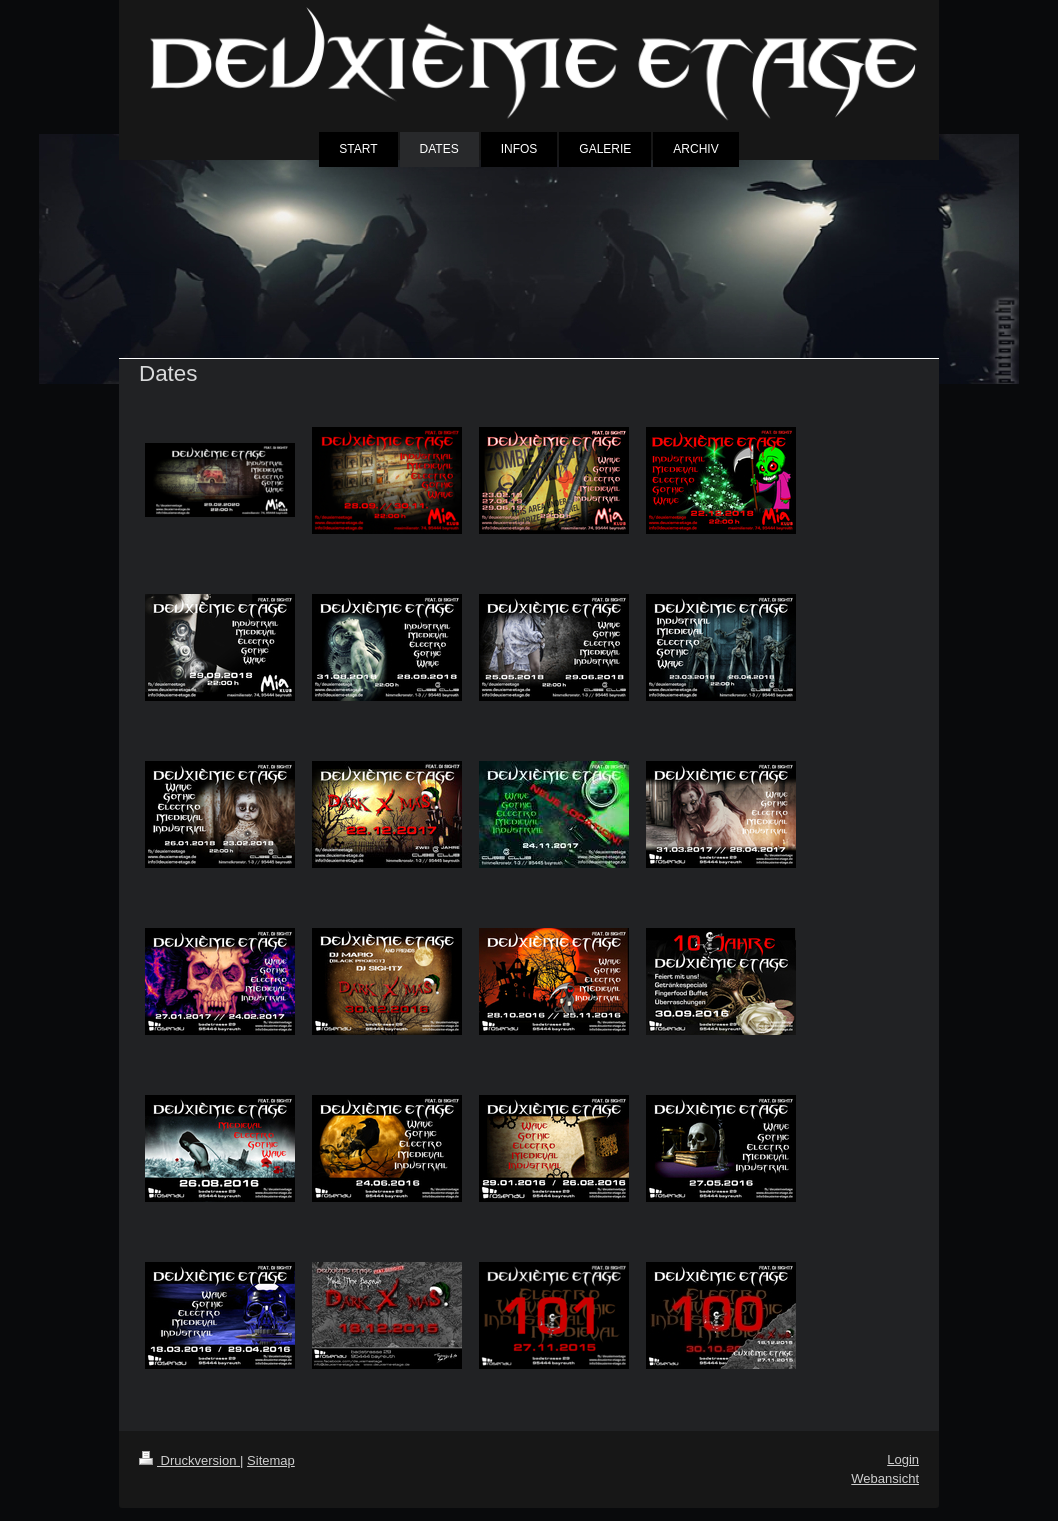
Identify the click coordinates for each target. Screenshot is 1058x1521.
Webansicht (885, 1478)
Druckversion (189, 1460)
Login (903, 1459)
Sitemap (271, 1460)
